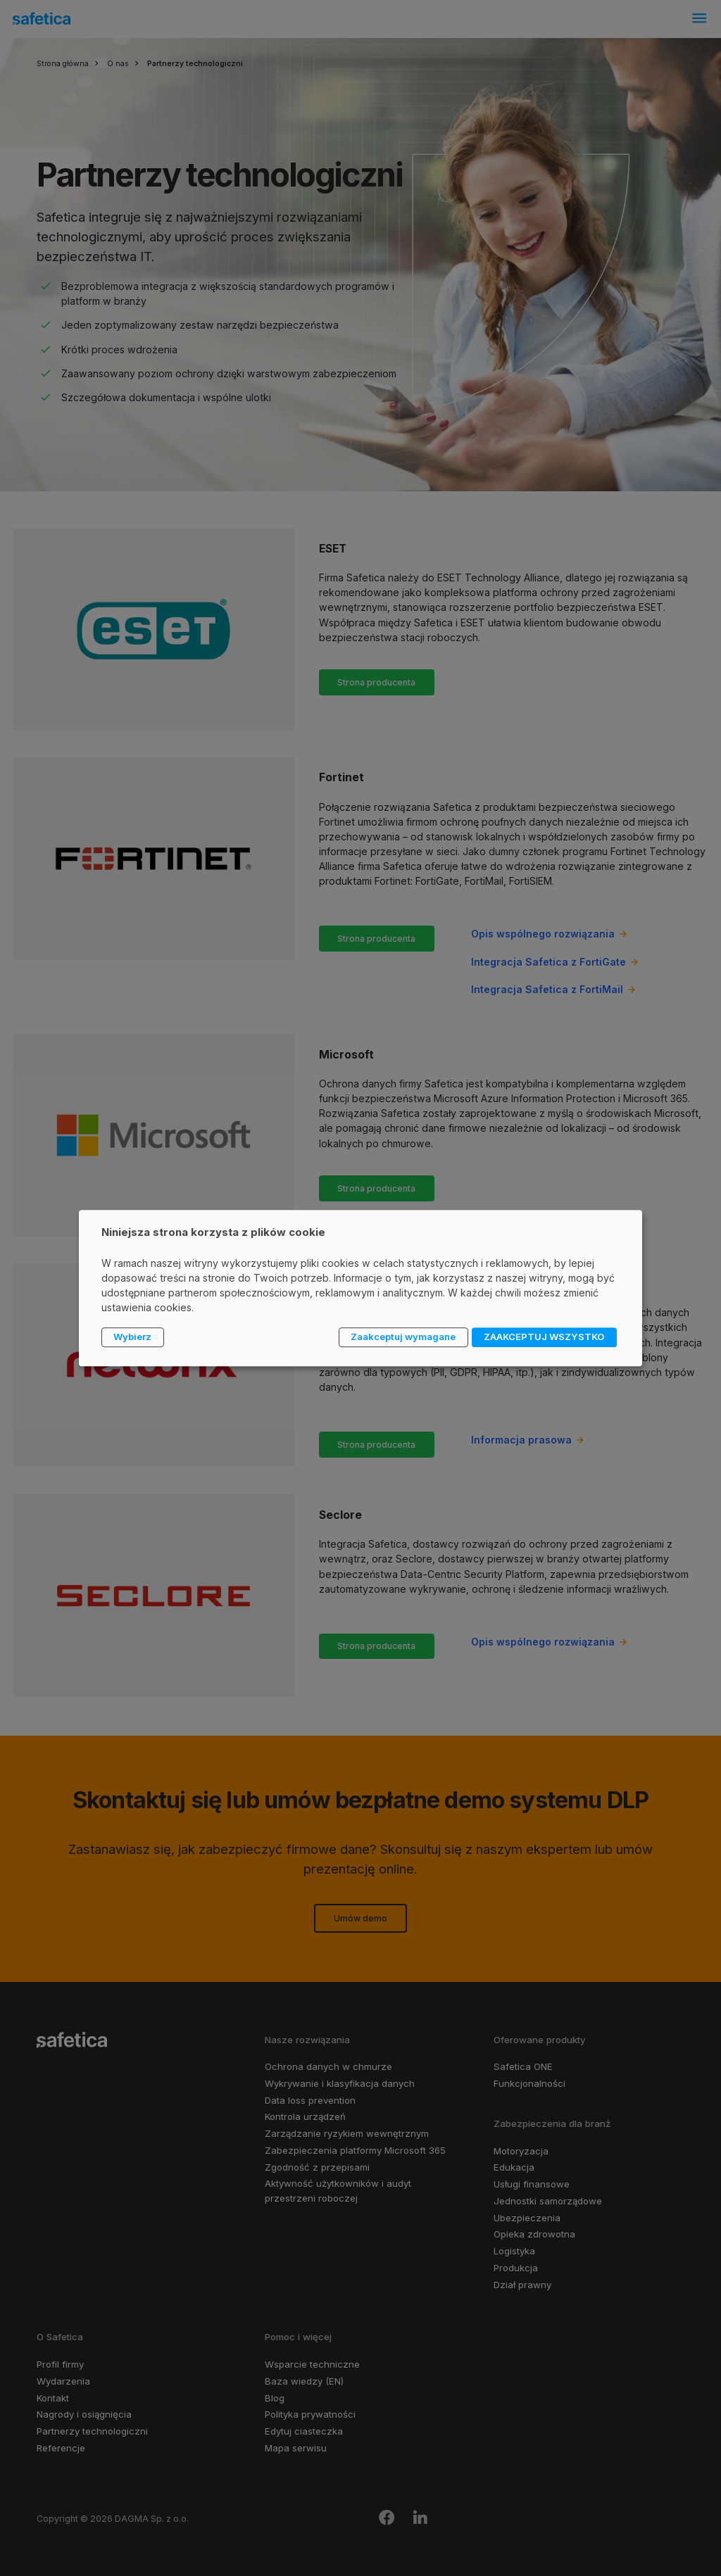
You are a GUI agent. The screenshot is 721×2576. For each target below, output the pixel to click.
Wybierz (132, 1336)
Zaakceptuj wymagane (403, 1336)
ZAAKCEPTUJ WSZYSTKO (544, 1336)
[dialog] (360, 1288)
